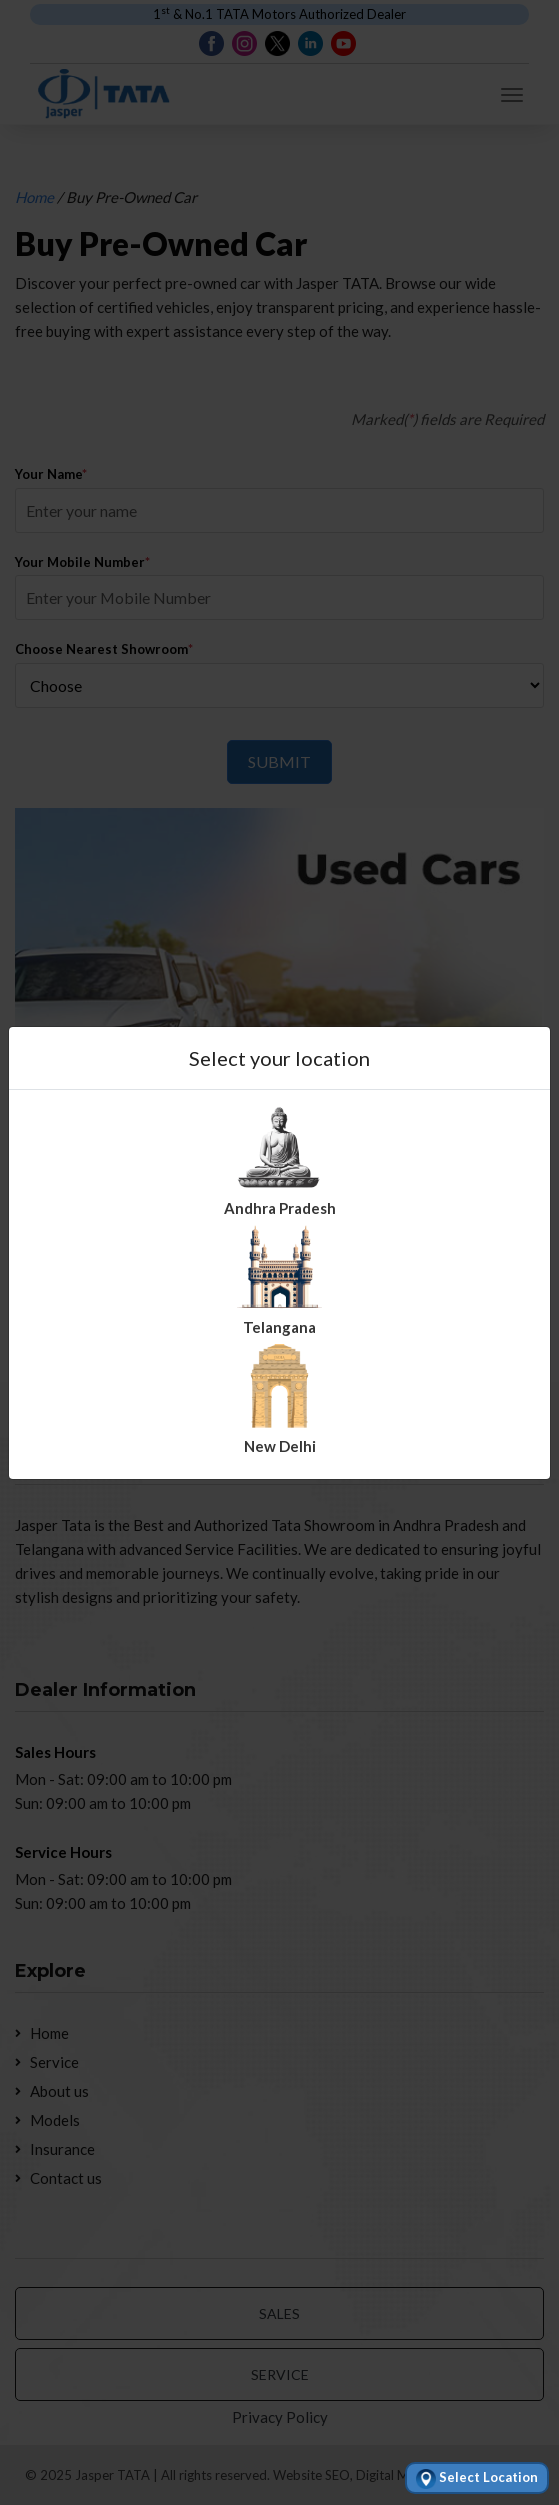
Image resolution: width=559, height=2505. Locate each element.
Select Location (477, 2479)
